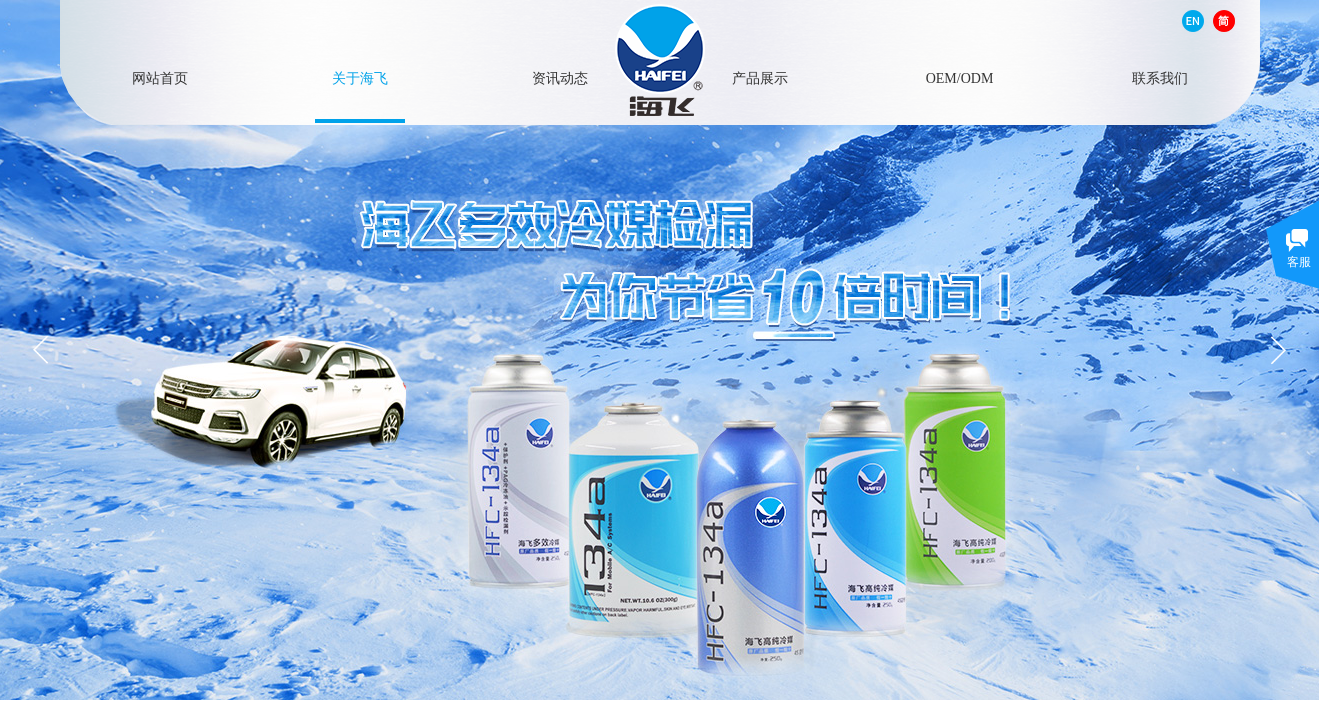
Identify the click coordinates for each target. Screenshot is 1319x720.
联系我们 (1160, 77)
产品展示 (760, 77)
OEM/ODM (960, 77)
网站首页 (160, 77)
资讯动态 (560, 77)
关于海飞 (360, 77)
